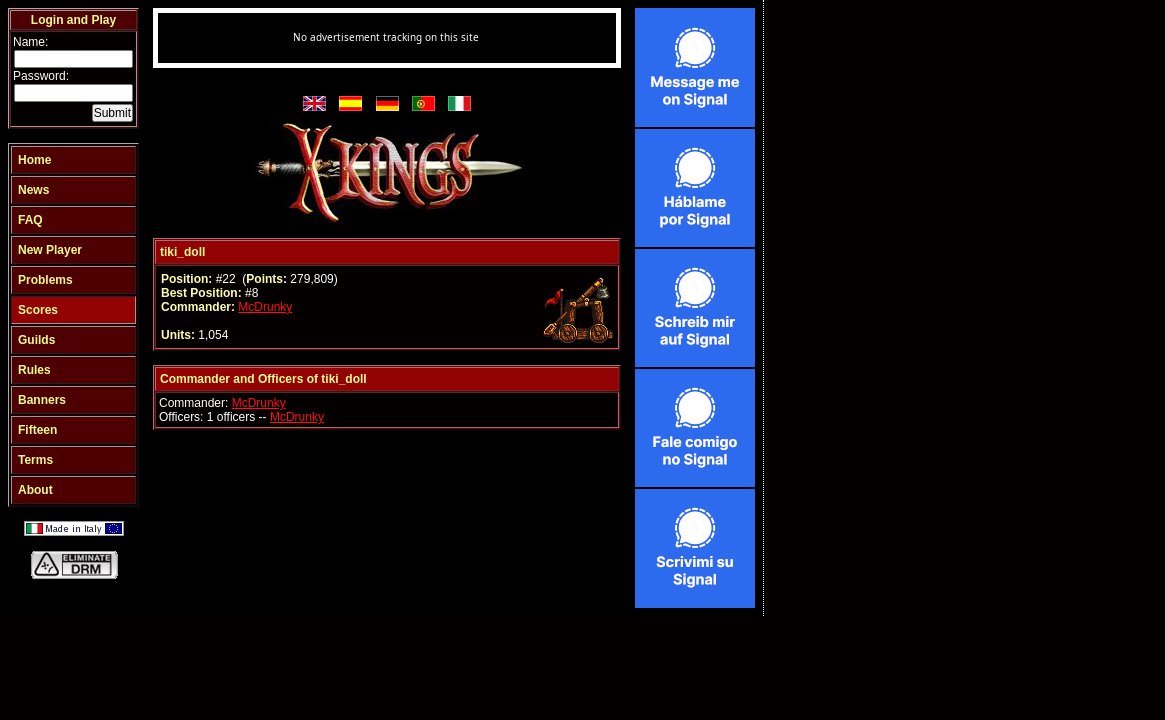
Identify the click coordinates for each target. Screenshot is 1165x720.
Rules (34, 370)
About (35, 490)
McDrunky (265, 307)
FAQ (30, 220)
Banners (42, 400)
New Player (50, 250)
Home (34, 160)
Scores (38, 310)
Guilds (36, 340)
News (33, 190)
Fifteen (37, 430)
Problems (45, 280)
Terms (35, 460)
